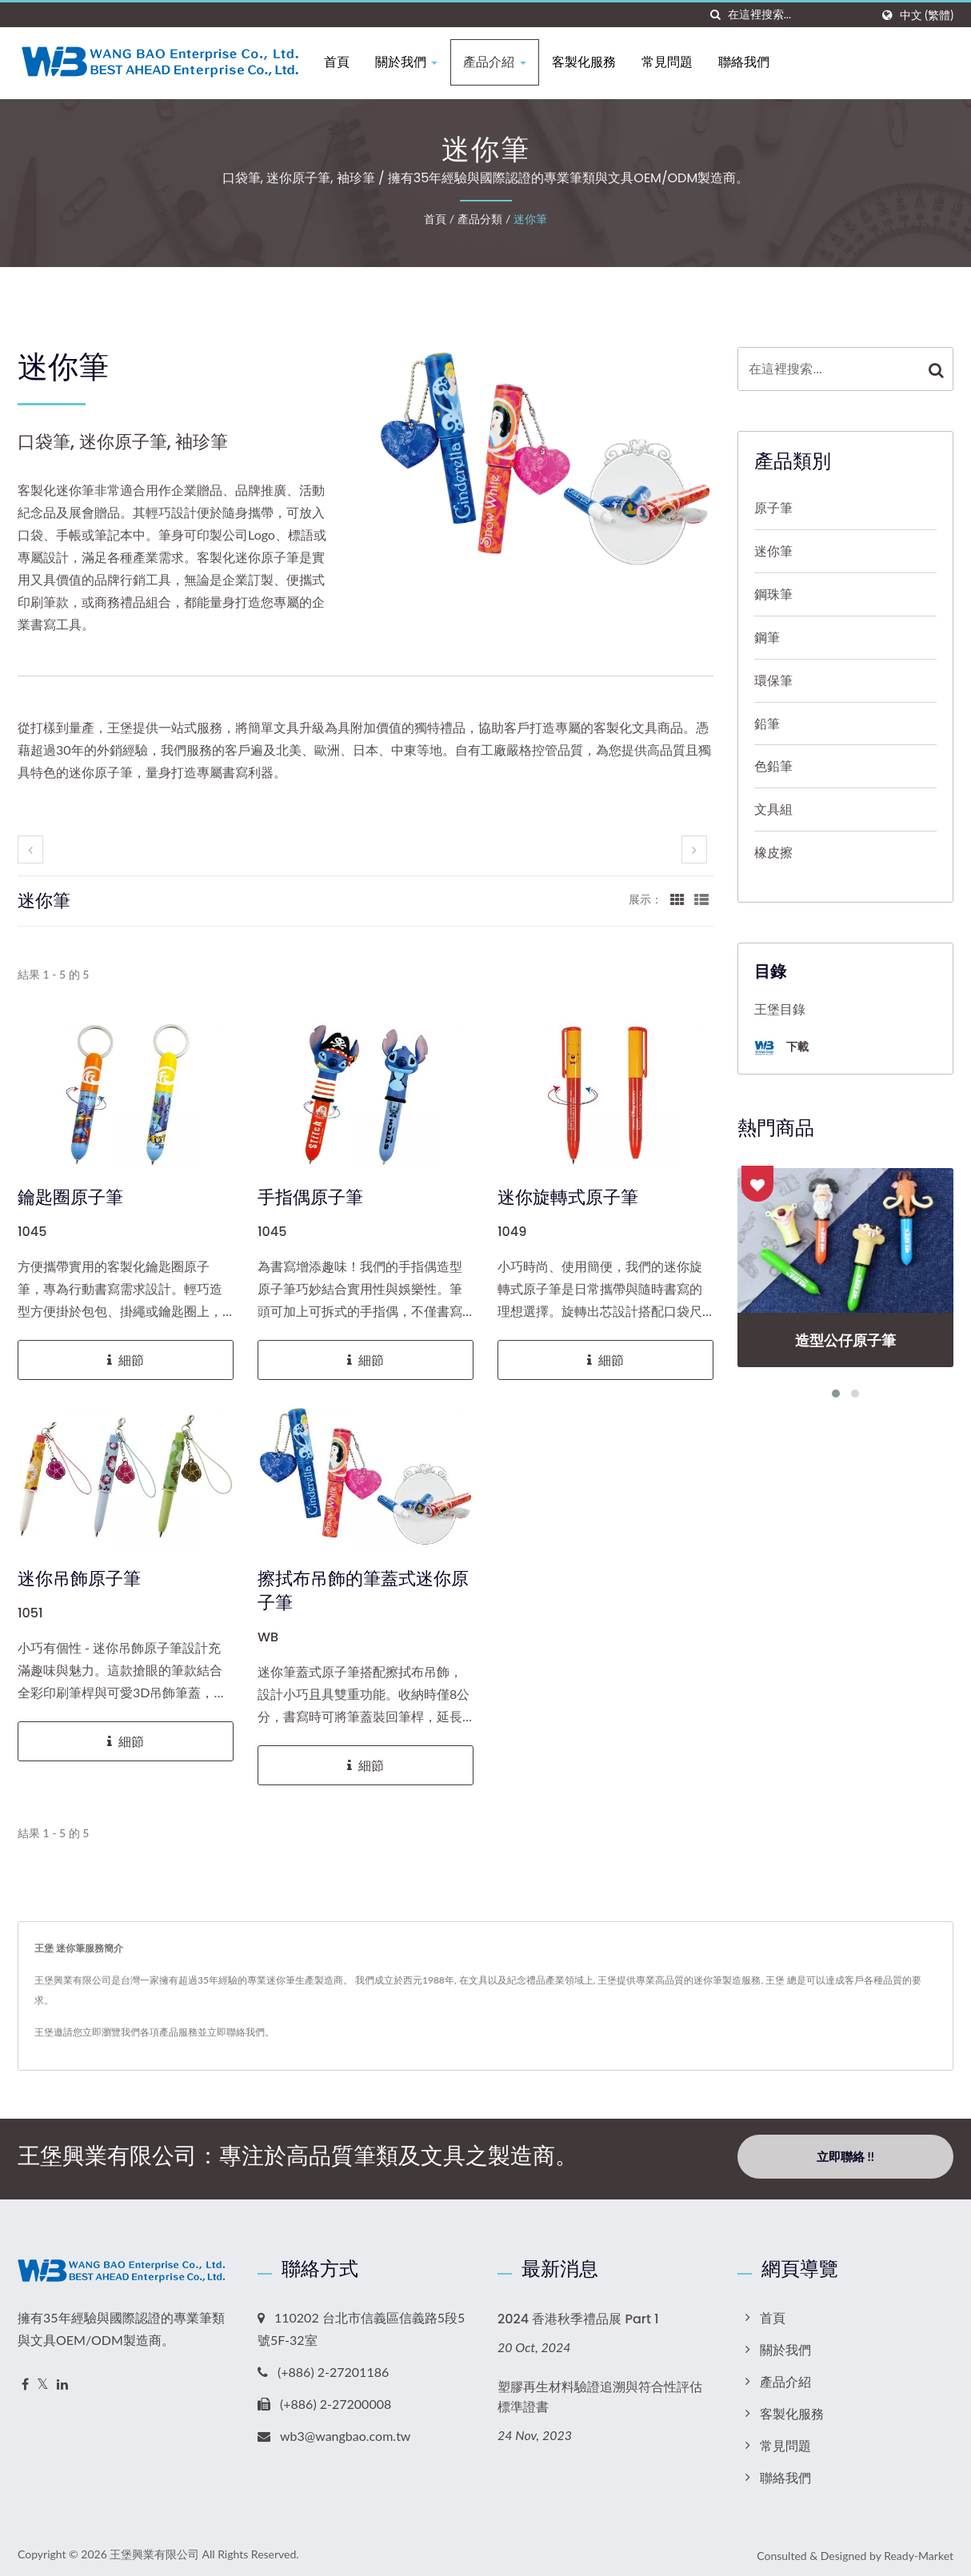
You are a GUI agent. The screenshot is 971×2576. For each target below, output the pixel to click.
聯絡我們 (751, 62)
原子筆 (773, 507)
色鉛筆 (773, 765)
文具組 (773, 808)
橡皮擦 (773, 851)
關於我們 (414, 62)
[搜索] (716, 14)
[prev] (30, 849)
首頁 (345, 62)
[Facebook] (25, 2380)
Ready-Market (918, 2551)
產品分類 (480, 218)
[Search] (799, 14)
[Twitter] (43, 2380)
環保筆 (773, 680)
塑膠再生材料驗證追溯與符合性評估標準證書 (599, 2392)
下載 (781, 1048)
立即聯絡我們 (236, 2032)
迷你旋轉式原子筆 (567, 1198)
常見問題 (674, 62)
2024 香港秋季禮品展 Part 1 (578, 2314)
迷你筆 (530, 218)
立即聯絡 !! (845, 2156)
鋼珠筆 (773, 593)
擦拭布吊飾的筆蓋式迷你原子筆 (363, 1591)
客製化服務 (591, 62)
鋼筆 (767, 636)
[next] (694, 849)
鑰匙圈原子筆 (70, 1198)
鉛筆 (767, 723)
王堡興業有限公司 (154, 2549)
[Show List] (701, 898)
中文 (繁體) (926, 15)
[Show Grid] (677, 898)
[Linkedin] (62, 2380)
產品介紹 (502, 62)
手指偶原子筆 (310, 1198)
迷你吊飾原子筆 (79, 1579)
